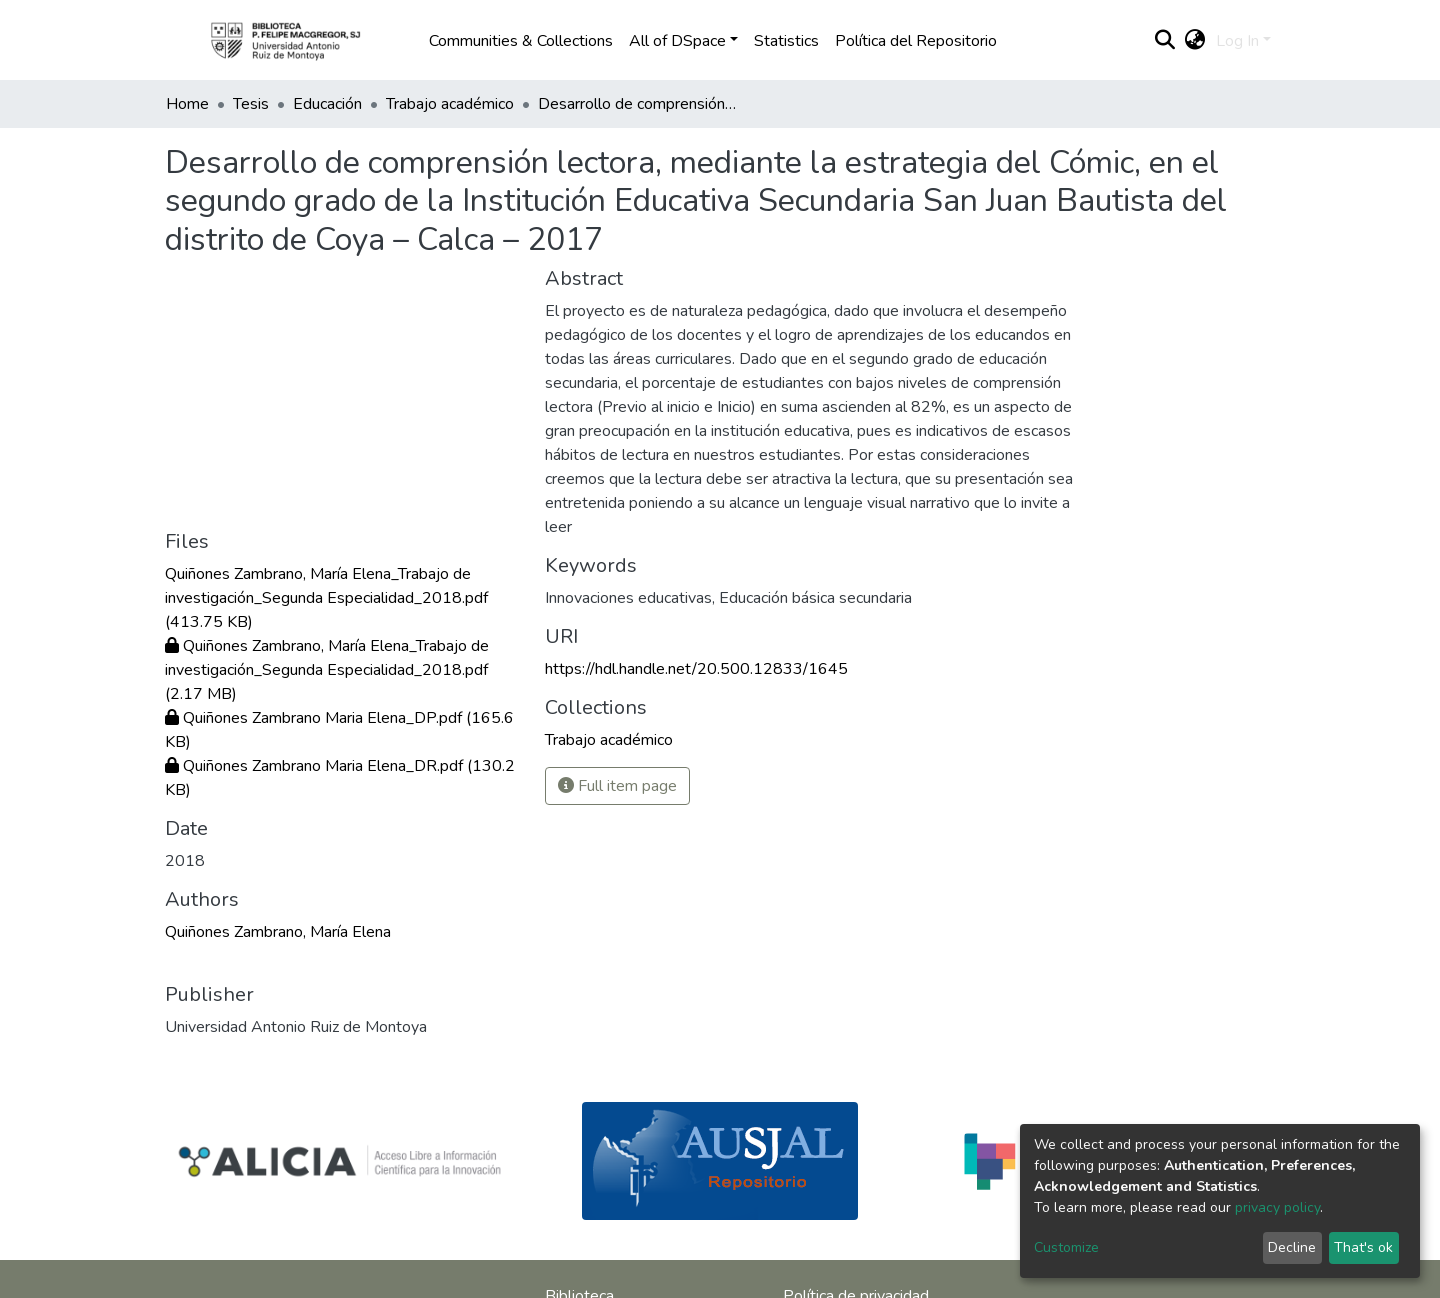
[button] (1195, 41)
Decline (1292, 1247)
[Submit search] (1165, 41)
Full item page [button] (617, 786)
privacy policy (1277, 1207)
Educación (327, 104)
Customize (1066, 1247)
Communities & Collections (521, 41)
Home (187, 104)
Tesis (251, 104)
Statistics (786, 41)
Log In (1237, 41)
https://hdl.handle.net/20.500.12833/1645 (696, 669)
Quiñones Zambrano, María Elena (278, 932)
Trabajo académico (450, 104)
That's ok (1363, 1247)
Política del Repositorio (916, 41)
